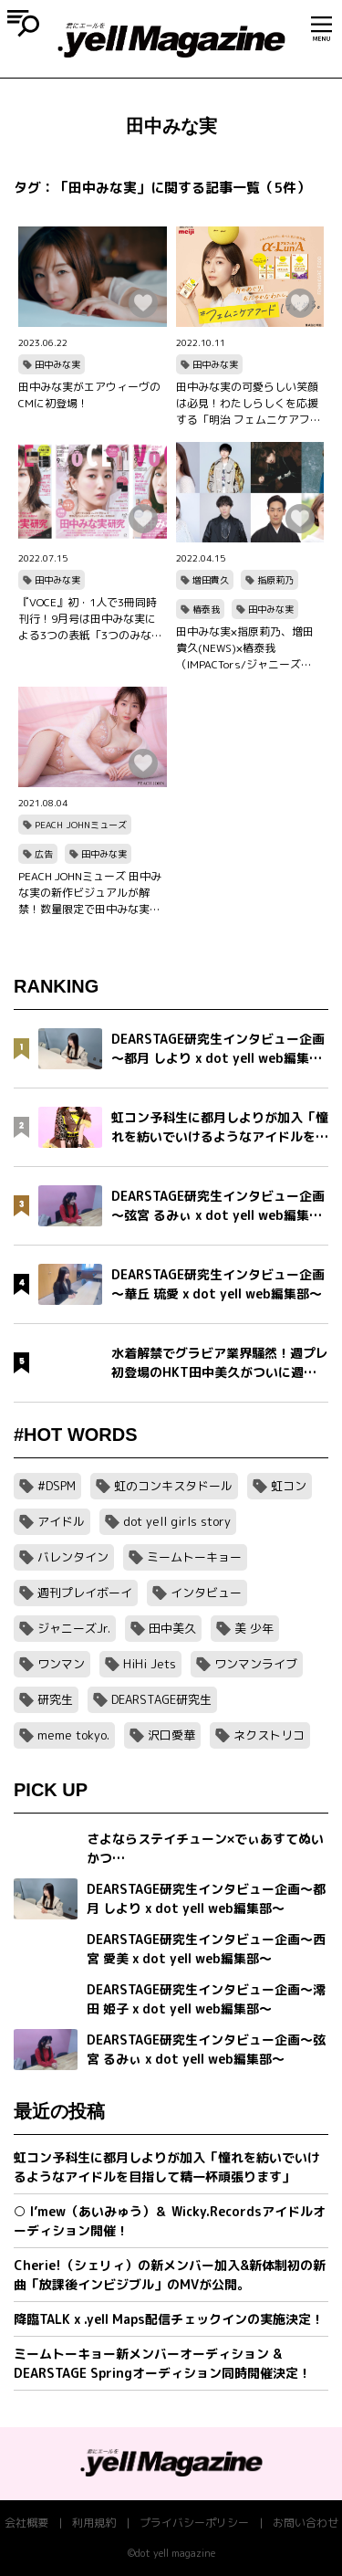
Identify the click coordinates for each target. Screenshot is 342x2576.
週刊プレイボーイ (84, 1592)
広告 (44, 853)
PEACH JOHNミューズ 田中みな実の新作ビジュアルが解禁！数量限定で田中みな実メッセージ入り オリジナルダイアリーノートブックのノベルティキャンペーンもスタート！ (90, 893)
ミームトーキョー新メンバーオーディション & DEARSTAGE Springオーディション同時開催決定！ (162, 2363)
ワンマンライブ (255, 1664)
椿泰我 (206, 609)
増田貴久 (210, 579)
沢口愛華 (171, 1735)
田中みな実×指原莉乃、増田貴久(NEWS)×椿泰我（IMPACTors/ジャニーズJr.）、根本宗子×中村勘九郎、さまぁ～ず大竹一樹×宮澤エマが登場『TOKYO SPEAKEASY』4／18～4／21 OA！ (246, 648)
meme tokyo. (73, 1735)
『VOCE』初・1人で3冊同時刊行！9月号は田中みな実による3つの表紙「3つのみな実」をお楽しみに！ (87, 619)
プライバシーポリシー (194, 2522)
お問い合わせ (305, 2522)
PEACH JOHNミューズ (81, 824)
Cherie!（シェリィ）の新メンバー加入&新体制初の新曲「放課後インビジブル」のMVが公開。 (170, 2274)
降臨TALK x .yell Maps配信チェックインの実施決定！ (169, 2319)
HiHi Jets (149, 1664)
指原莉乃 (275, 579)
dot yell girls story (177, 1521)
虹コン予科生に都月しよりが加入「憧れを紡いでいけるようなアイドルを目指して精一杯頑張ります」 (167, 2167)
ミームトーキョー (194, 1557)
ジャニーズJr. (73, 1628)
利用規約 (94, 2522)
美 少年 (254, 1628)
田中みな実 (57, 364)
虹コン (288, 1485)
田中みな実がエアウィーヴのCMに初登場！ (89, 395)
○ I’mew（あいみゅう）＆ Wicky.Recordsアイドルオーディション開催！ (170, 2221)
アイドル (61, 1521)
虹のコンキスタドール (173, 1485)
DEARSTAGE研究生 (161, 1699)
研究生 (55, 1699)
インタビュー (206, 1592)
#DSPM (56, 1485)
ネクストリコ (269, 1735)
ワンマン (61, 1664)
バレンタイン (73, 1557)
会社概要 (26, 2522)
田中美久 (172, 1628)
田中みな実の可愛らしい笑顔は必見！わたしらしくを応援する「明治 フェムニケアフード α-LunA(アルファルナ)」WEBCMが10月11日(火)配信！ (248, 403)
